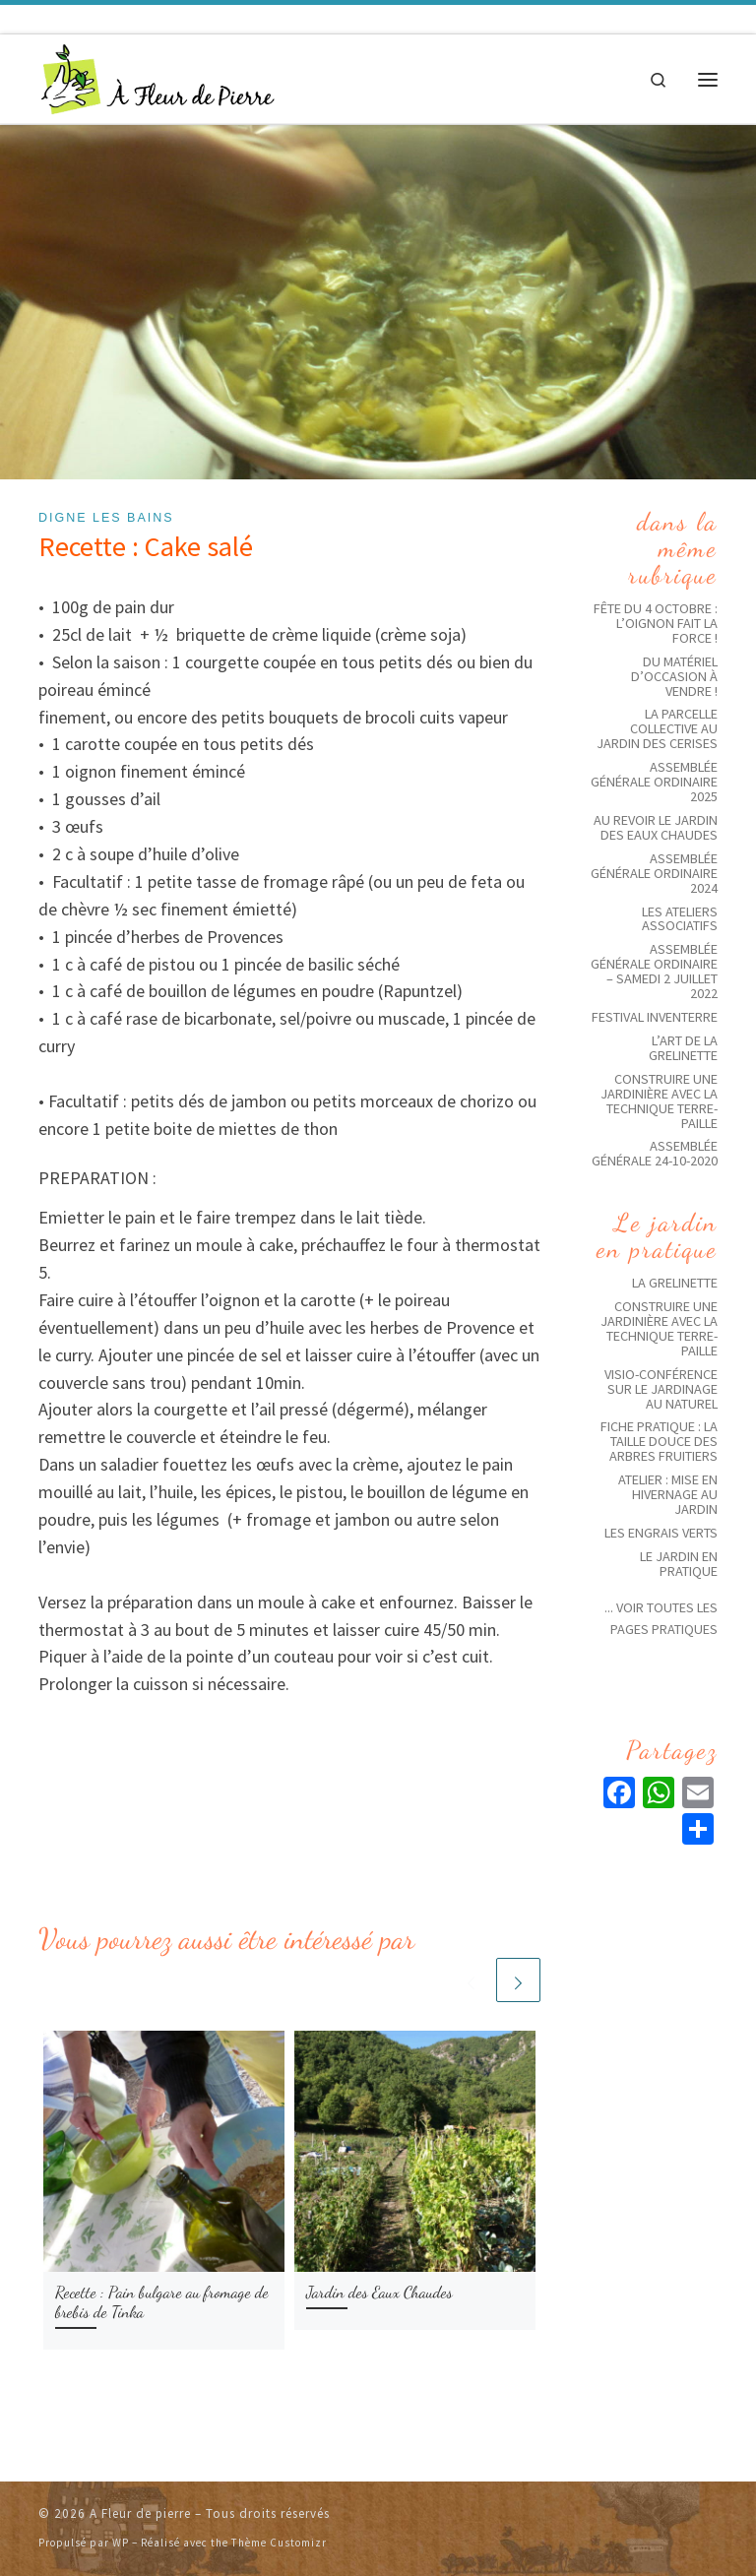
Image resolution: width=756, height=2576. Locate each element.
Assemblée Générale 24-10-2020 (655, 1153)
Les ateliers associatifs (680, 919)
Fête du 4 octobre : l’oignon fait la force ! (656, 623)
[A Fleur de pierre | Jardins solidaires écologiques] (158, 77)
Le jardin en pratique (679, 1563)
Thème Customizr (279, 2542)
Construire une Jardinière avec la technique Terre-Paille (659, 1101)
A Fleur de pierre (140, 2513)
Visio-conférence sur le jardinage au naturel (661, 1389)
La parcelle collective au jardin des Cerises (657, 728)
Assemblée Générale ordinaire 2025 (654, 781)
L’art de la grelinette (683, 1048)
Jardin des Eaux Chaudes (379, 2292)
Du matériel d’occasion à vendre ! (674, 676)
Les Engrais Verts (661, 1532)
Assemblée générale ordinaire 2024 (654, 873)
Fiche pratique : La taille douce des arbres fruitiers (659, 1441)
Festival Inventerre (655, 1017)
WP (120, 2542)
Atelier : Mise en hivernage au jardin (668, 1494)
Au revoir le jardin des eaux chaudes (656, 827)
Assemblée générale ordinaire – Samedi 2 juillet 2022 (654, 971)
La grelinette (675, 1282)
